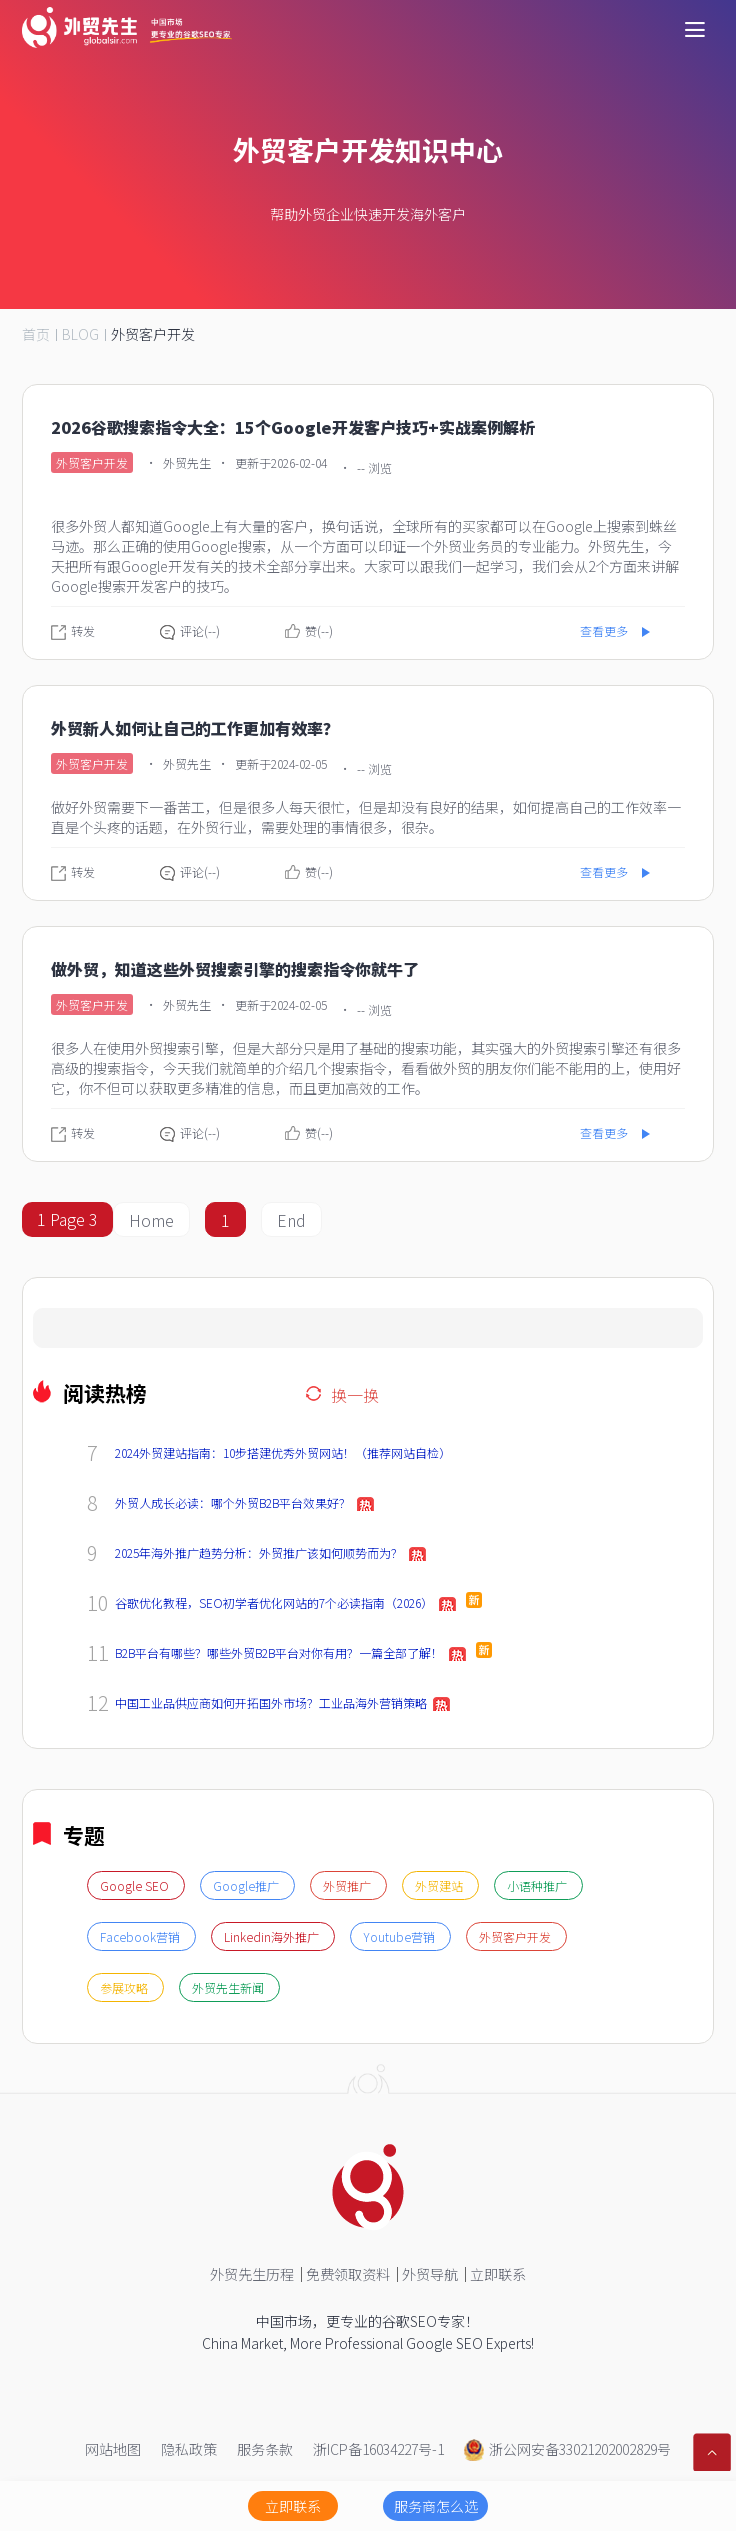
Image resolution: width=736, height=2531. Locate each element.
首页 (36, 334)
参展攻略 (125, 1987)
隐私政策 (189, 2449)
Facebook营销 (141, 1936)
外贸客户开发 (153, 334)
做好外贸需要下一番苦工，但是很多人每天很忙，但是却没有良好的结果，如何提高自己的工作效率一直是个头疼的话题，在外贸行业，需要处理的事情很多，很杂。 (366, 817)
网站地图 (113, 2449)
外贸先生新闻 (229, 1987)
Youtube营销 (400, 1936)
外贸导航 (430, 2274)
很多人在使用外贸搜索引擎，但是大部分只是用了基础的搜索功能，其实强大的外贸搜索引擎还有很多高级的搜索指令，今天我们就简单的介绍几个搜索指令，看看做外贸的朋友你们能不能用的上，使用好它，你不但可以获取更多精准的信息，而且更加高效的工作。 (366, 1068)
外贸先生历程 (252, 2274)
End (291, 1220)
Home (151, 1220)
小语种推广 (538, 1885)
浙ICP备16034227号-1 (378, 2449)
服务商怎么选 (436, 2506)
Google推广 (247, 1885)
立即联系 (498, 2274)
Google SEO (136, 1885)
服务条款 (265, 2449)
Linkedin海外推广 (273, 1936)
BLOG (80, 334)
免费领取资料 (348, 2274)
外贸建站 (440, 1885)
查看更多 (604, 630)
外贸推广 (348, 1885)
